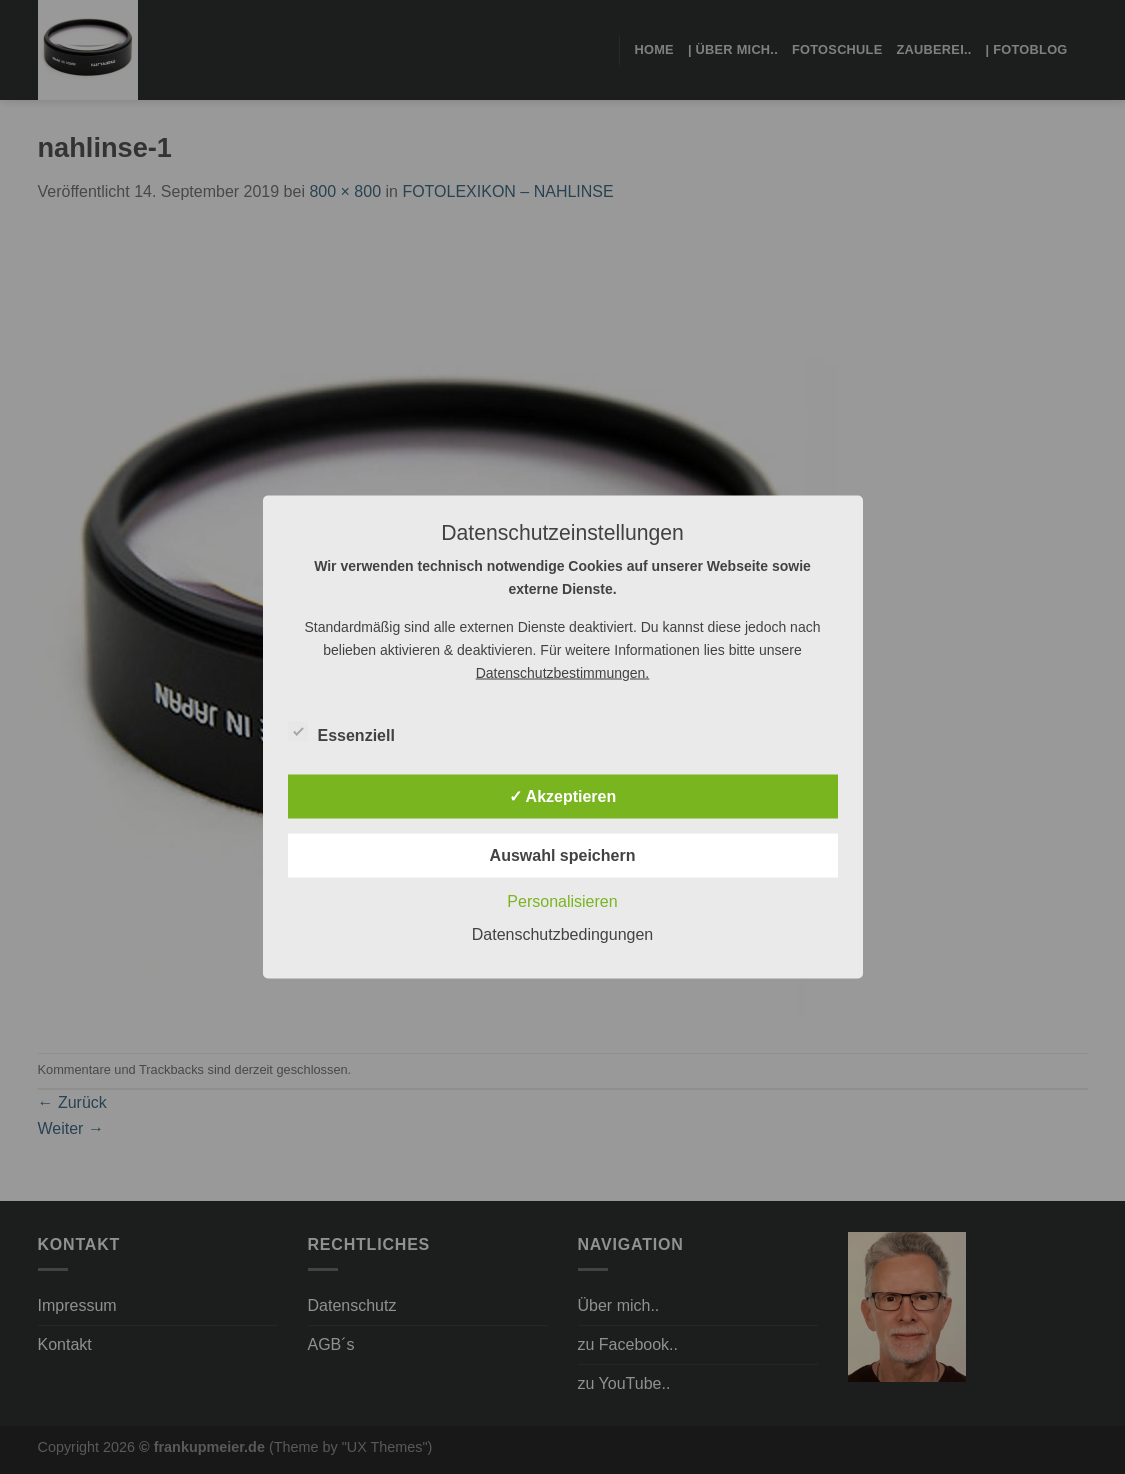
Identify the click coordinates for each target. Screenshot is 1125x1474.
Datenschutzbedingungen (562, 934)
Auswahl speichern (563, 855)
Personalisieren (562, 901)
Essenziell (341, 733)
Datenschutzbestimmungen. (563, 673)
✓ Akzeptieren (563, 796)
